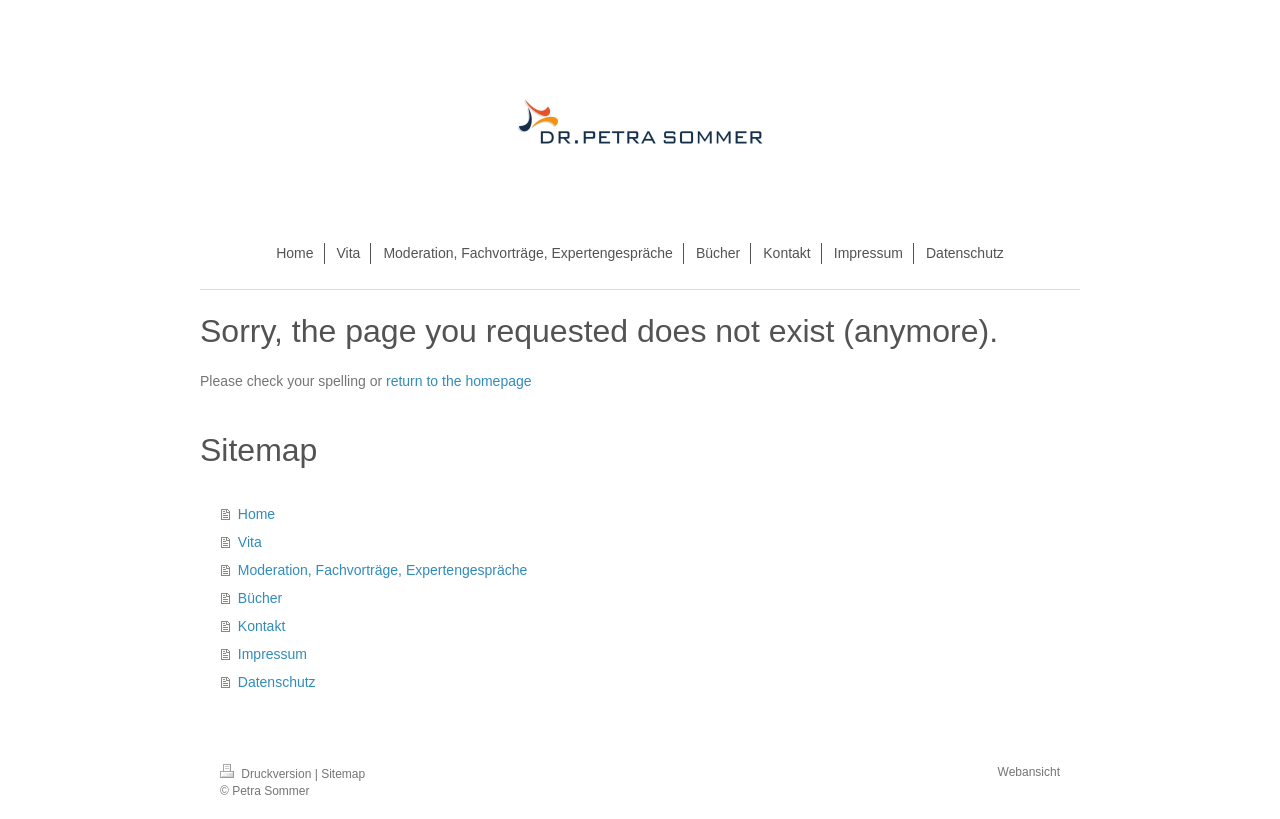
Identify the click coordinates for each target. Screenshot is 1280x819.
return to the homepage (459, 381)
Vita (250, 542)
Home (256, 514)
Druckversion (267, 774)
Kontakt (261, 626)
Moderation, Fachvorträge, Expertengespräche (383, 570)
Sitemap (343, 774)
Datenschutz (277, 682)
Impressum (272, 654)
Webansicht (1029, 772)
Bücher (260, 598)
